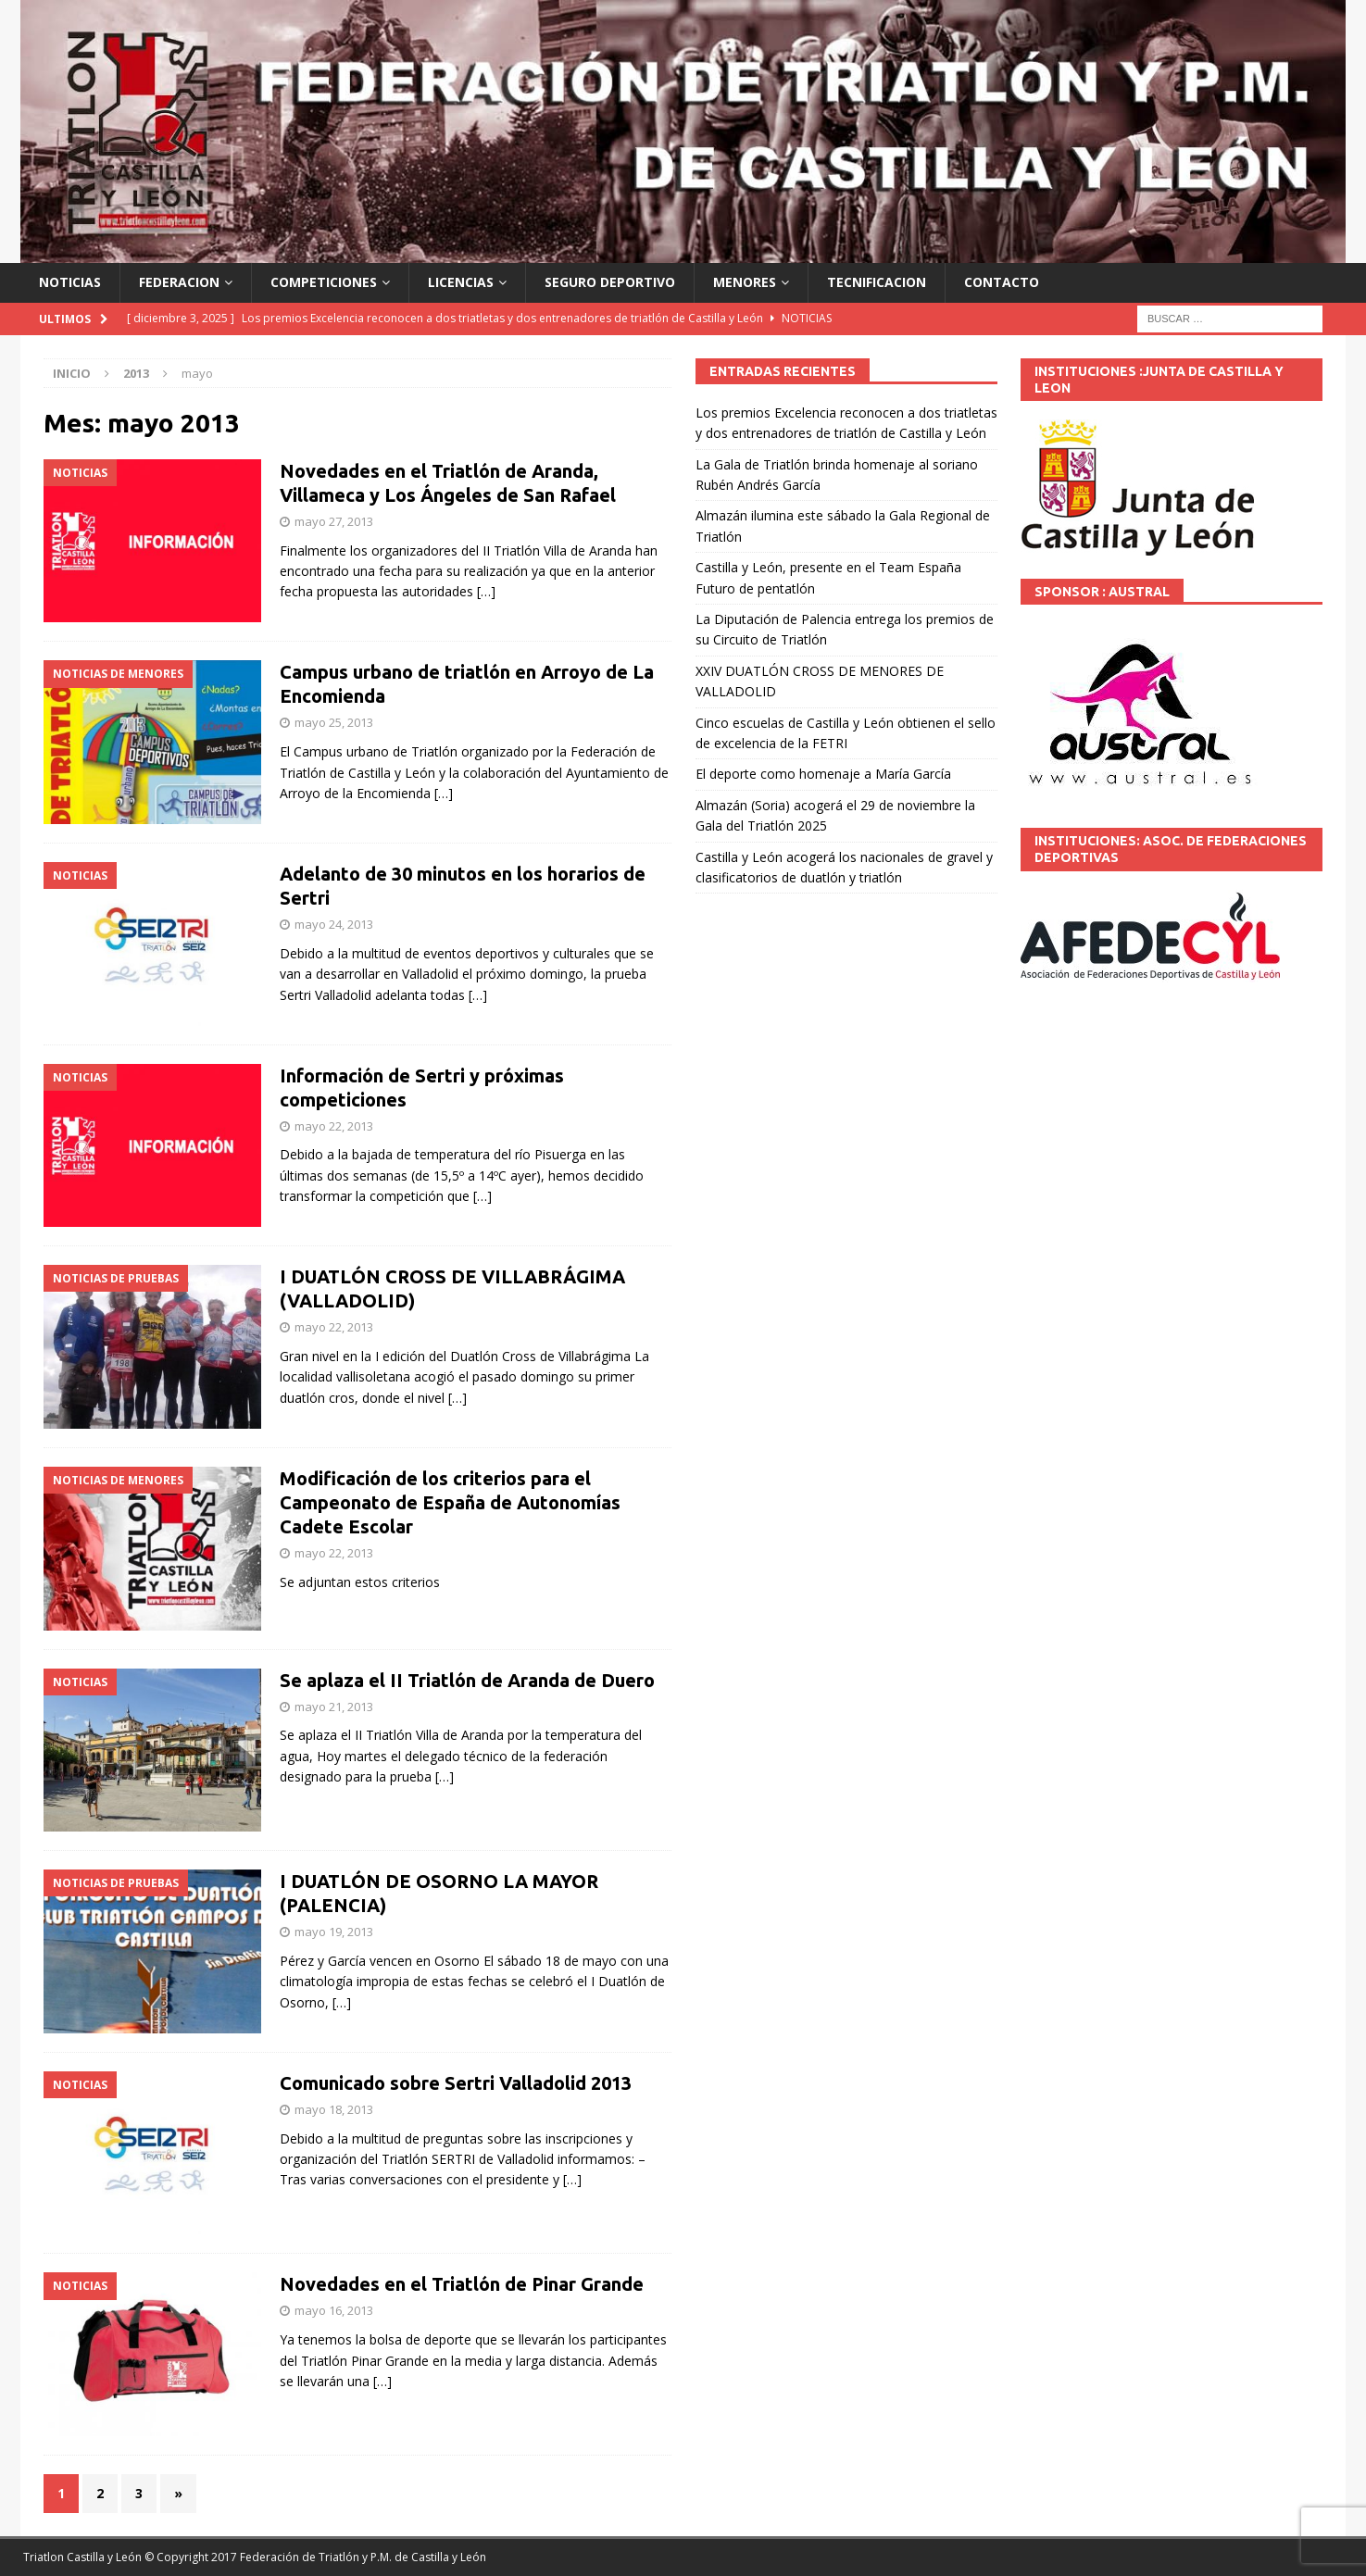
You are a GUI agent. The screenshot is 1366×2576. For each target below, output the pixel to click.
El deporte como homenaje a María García (823, 773)
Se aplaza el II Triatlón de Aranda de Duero (467, 1680)
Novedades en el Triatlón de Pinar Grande (462, 2284)
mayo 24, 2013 (334, 924)
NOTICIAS (70, 282)
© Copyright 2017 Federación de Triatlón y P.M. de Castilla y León (315, 2557)
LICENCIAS (461, 282)
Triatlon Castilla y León (82, 2557)
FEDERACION (179, 282)
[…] (486, 591)
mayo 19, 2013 (334, 1931)
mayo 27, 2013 (334, 521)
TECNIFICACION (876, 282)
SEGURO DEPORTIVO (610, 282)
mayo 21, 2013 (334, 1706)
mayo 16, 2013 (334, 2310)
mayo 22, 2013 (334, 1126)
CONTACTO (1001, 282)
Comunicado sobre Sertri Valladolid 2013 (456, 2083)
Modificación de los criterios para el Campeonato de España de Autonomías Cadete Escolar (450, 1502)
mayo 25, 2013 (334, 722)
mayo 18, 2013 (334, 2109)
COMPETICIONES (323, 282)
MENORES (744, 282)
